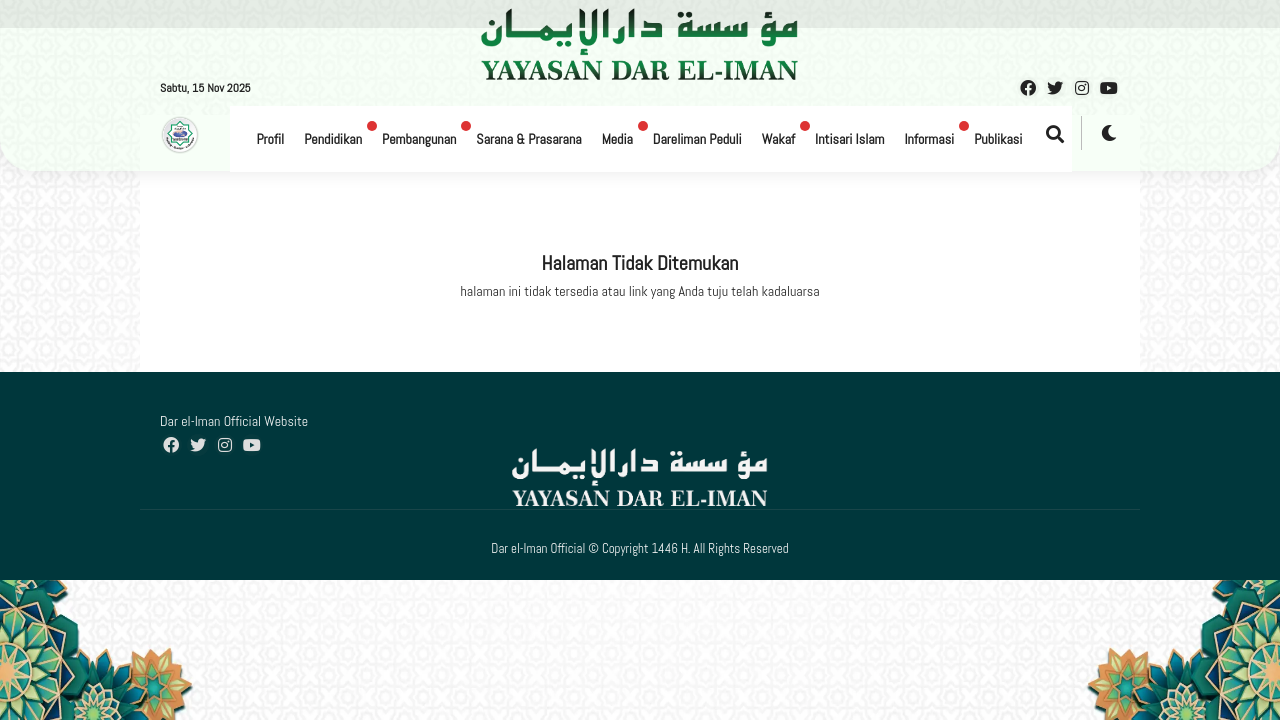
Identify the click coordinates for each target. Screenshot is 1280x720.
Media (617, 139)
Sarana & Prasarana (528, 139)
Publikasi (998, 139)
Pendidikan (333, 139)
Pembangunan (419, 139)
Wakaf (778, 139)
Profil (270, 139)
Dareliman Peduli (697, 139)
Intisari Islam (849, 139)
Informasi (929, 139)
